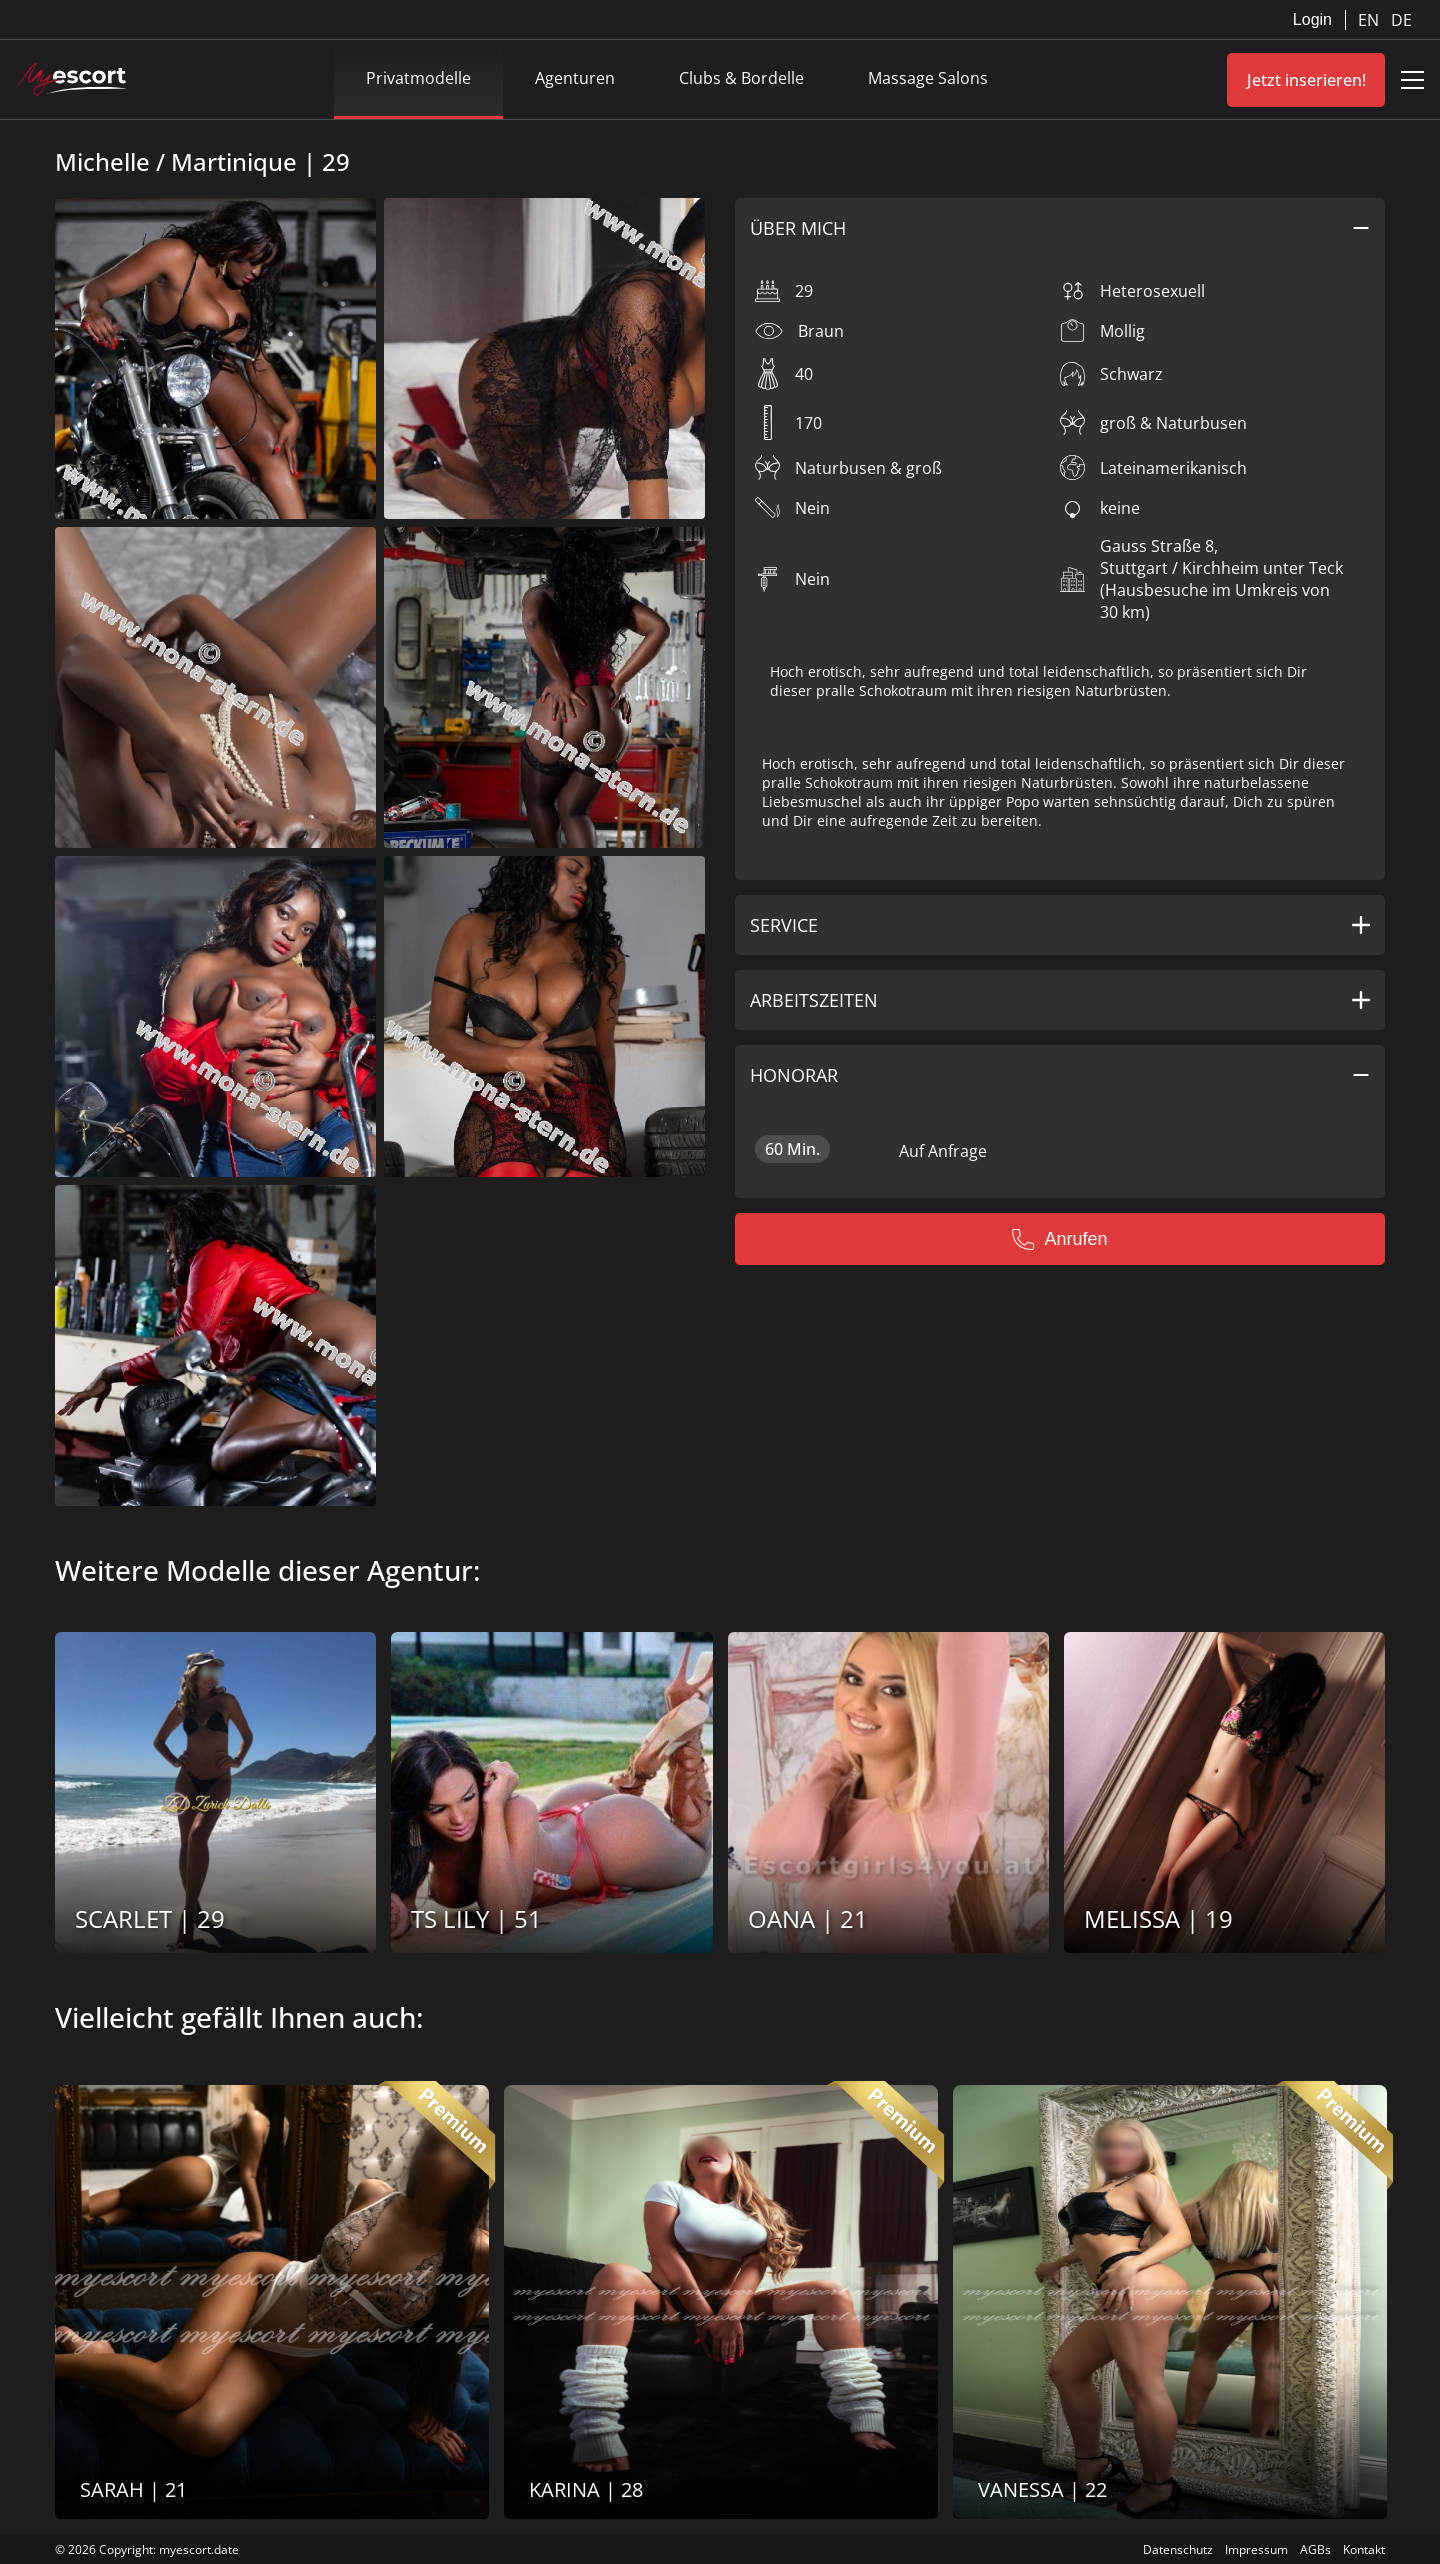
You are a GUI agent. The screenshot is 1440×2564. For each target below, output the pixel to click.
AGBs (1315, 2549)
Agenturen (575, 78)
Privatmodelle (418, 78)
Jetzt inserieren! (1306, 80)
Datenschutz (1178, 2549)
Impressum (1256, 2549)
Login (1312, 19)
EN (1370, 20)
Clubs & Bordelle (741, 78)
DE (1401, 20)
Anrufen (1059, 1239)
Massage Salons (928, 78)
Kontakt (1364, 2549)
